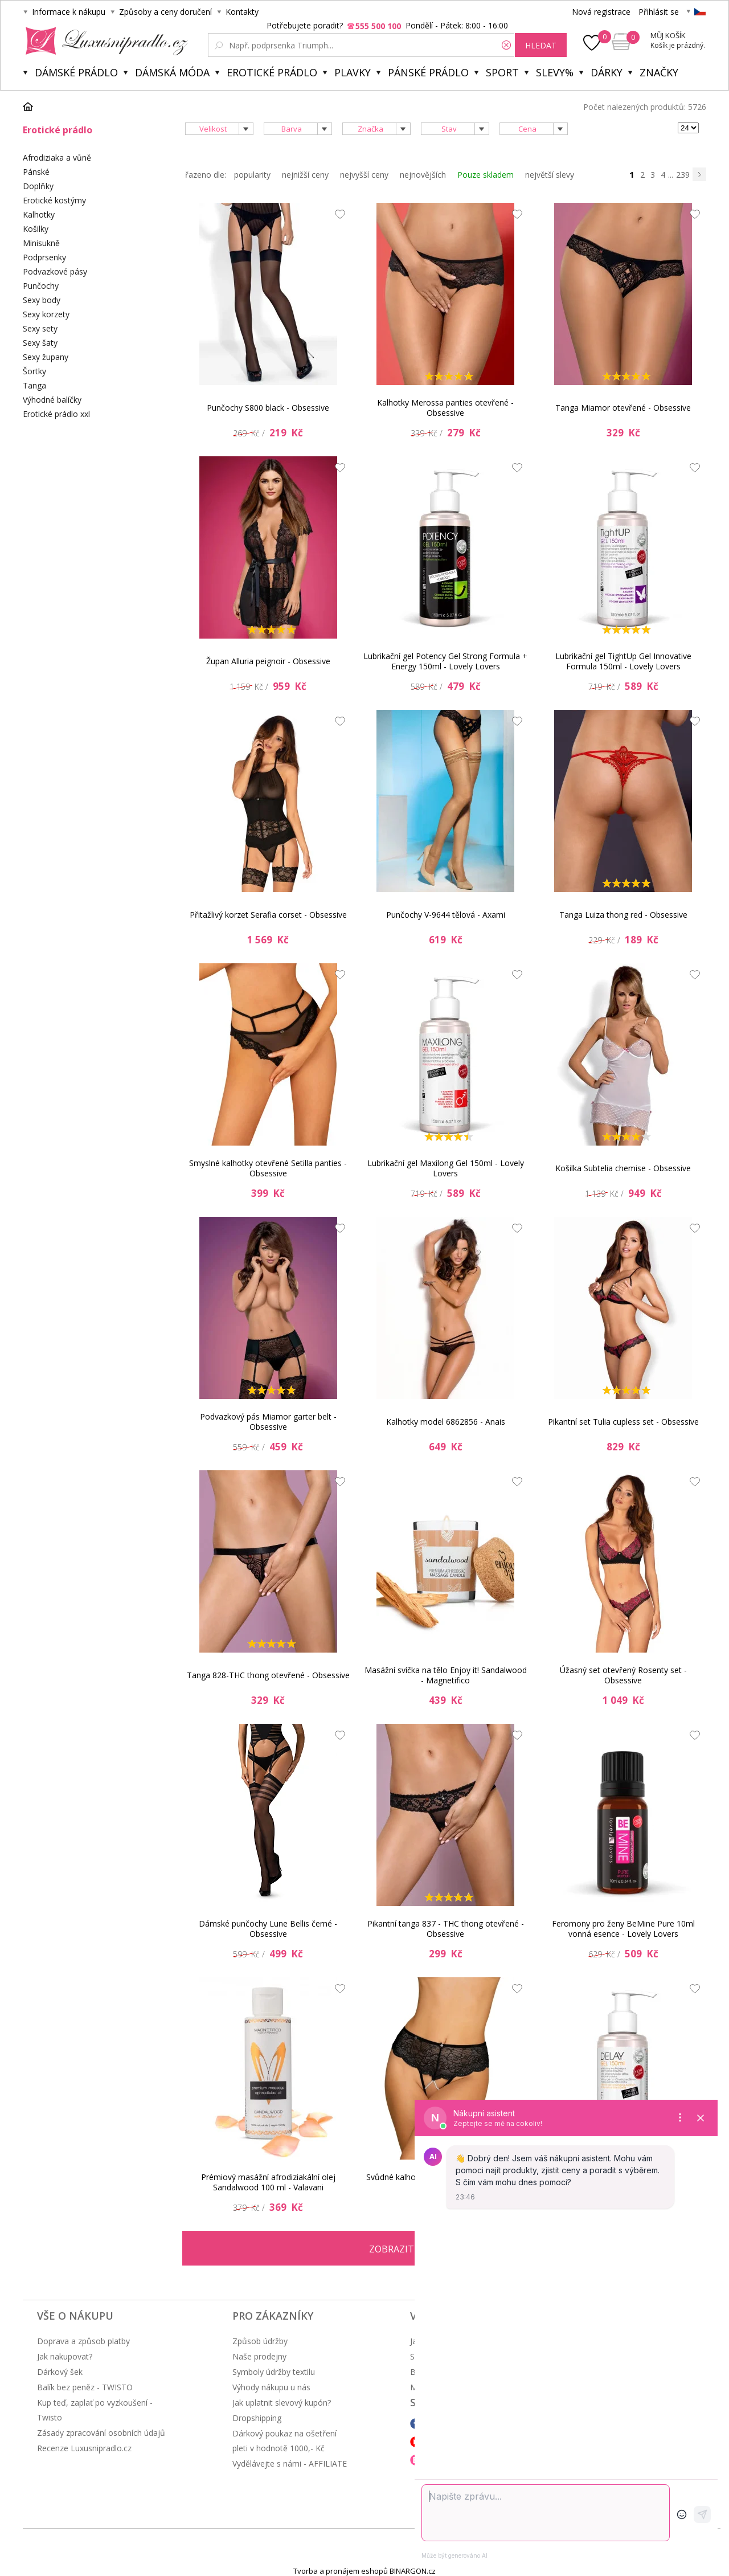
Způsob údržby (260, 2341)
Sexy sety (40, 328)
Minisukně (41, 243)
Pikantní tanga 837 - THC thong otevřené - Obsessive (445, 1928)
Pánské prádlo (428, 72)
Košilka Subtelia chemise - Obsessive (623, 1168)
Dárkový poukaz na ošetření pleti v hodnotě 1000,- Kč (284, 2441)
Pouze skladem (485, 174)
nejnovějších (423, 174)
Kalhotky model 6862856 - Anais (445, 1421)
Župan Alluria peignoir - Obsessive (268, 661)
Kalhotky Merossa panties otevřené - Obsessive (445, 407)
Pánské (36, 171)
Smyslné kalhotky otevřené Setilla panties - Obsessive (268, 1168)
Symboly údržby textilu (273, 2371)
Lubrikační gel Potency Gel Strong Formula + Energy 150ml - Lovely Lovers (445, 661)
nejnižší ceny (305, 174)
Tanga (34, 385)
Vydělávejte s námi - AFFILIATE (289, 2463)
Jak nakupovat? (64, 2356)
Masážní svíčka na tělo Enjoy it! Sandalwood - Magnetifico (445, 1675)
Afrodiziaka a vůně (57, 157)
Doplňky (38, 186)
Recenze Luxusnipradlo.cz (84, 2448)
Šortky (34, 371)
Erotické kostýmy (54, 200)
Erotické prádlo (272, 72)
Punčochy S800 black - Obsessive (268, 407)
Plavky (352, 72)
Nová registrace (601, 11)
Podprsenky (44, 257)
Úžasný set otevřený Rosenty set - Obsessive (623, 1675)
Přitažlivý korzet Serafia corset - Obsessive (268, 914)
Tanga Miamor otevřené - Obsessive (623, 407)
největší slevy (549, 174)
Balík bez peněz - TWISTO (85, 2387)
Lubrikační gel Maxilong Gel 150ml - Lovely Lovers (445, 1168)
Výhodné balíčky (52, 399)
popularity (252, 174)
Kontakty (242, 11)
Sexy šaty (40, 342)
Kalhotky (39, 214)
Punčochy (41, 285)
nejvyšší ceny (364, 174)
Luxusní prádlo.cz (103, 41)
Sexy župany (45, 356)
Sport (502, 72)
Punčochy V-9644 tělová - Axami (445, 914)
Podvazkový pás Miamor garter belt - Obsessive (268, 1421)
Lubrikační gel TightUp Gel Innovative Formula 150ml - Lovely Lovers (623, 661)
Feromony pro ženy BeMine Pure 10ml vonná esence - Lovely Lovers (623, 1928)
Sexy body (41, 300)
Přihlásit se (658, 11)
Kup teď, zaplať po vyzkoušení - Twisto (95, 2410)
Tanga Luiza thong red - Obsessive (623, 914)
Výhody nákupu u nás (271, 2387)
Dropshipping (256, 2418)
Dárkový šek (60, 2371)
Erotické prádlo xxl (56, 413)
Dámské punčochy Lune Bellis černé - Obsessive (268, 1928)
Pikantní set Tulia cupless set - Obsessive (623, 1421)
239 (683, 174)
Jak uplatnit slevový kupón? (281, 2402)
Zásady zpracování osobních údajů (101, 2432)
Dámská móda (172, 72)
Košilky (35, 228)
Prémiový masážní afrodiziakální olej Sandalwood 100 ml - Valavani (268, 2182)
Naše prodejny (259, 2356)
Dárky (606, 72)
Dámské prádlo (76, 72)
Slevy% (555, 72)
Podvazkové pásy (55, 271)
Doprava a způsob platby (83, 2341)
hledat (540, 45)
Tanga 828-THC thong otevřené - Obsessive (268, 1675)
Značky (659, 72)
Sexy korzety (46, 314)
